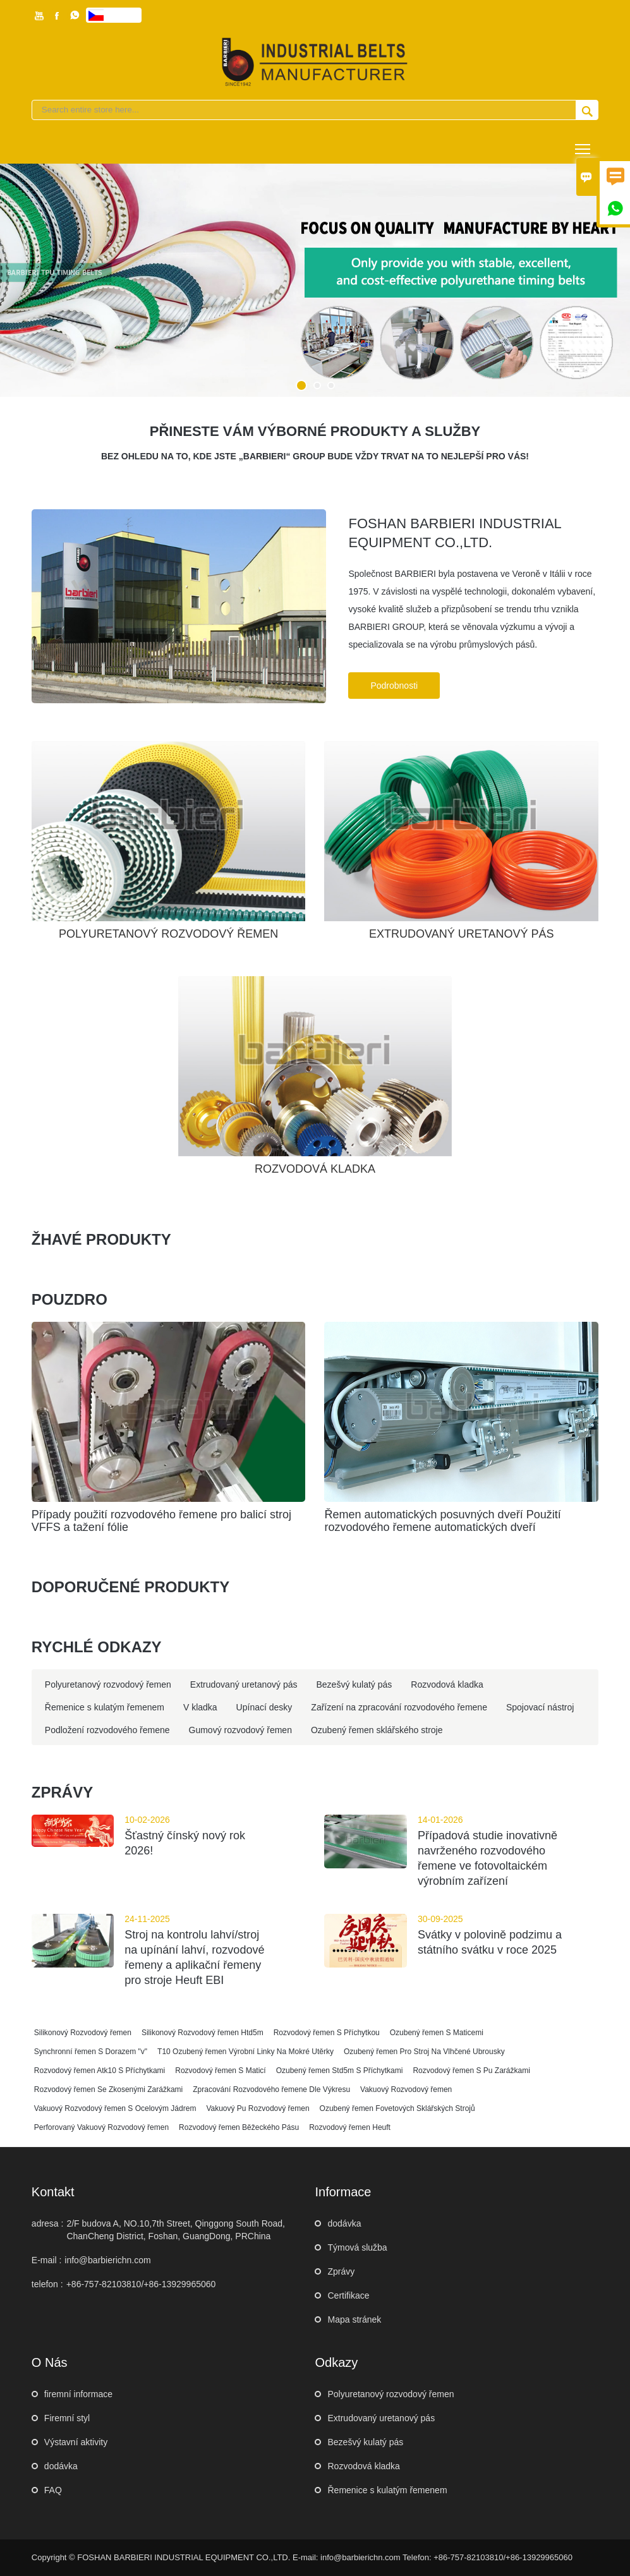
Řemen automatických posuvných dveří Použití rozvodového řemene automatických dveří (442, 1520)
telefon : (47, 2284)
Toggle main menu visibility (583, 144)
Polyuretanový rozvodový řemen (390, 2394)
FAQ (53, 2490)
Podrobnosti (394, 685)
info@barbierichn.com (107, 2260)
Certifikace (348, 2295)
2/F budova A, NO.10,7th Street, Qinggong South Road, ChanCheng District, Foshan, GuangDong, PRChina (175, 2229)
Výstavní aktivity (75, 2442)
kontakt (53, 2192)
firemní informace (78, 2394)
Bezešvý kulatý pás (365, 2442)
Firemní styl (67, 2418)
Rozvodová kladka (363, 2466)
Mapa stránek (354, 2319)
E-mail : (46, 2260)
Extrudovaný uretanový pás (381, 2418)
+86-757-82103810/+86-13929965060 (141, 2284)
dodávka (344, 2223)
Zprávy (340, 2271)
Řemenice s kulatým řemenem (387, 2490)
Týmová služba (357, 2247)
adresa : (48, 2223)
